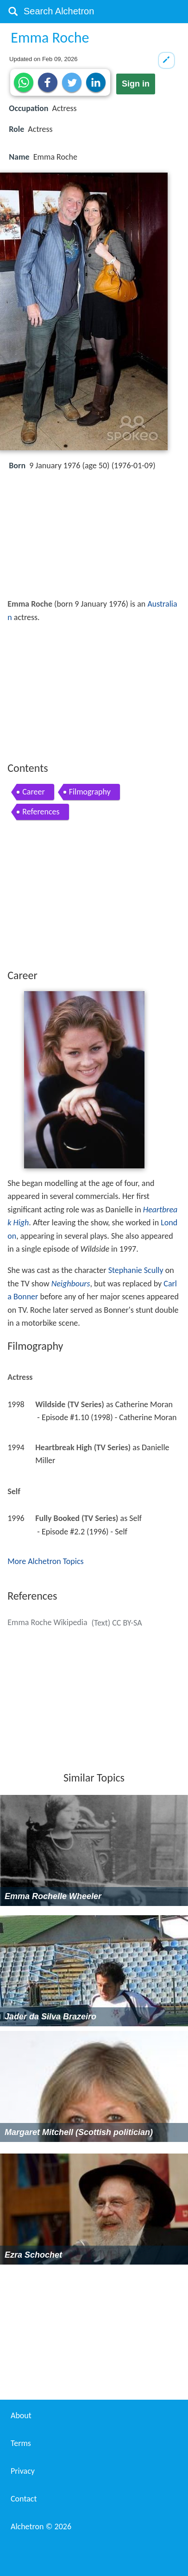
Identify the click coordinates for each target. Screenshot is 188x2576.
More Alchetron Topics (45, 1561)
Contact (24, 2499)
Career (33, 792)
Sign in (136, 83)
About (21, 2415)
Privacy (23, 2471)
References (40, 812)
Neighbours (70, 1284)
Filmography (90, 792)
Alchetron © (41, 2526)
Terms (21, 2443)
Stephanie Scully (135, 1270)
